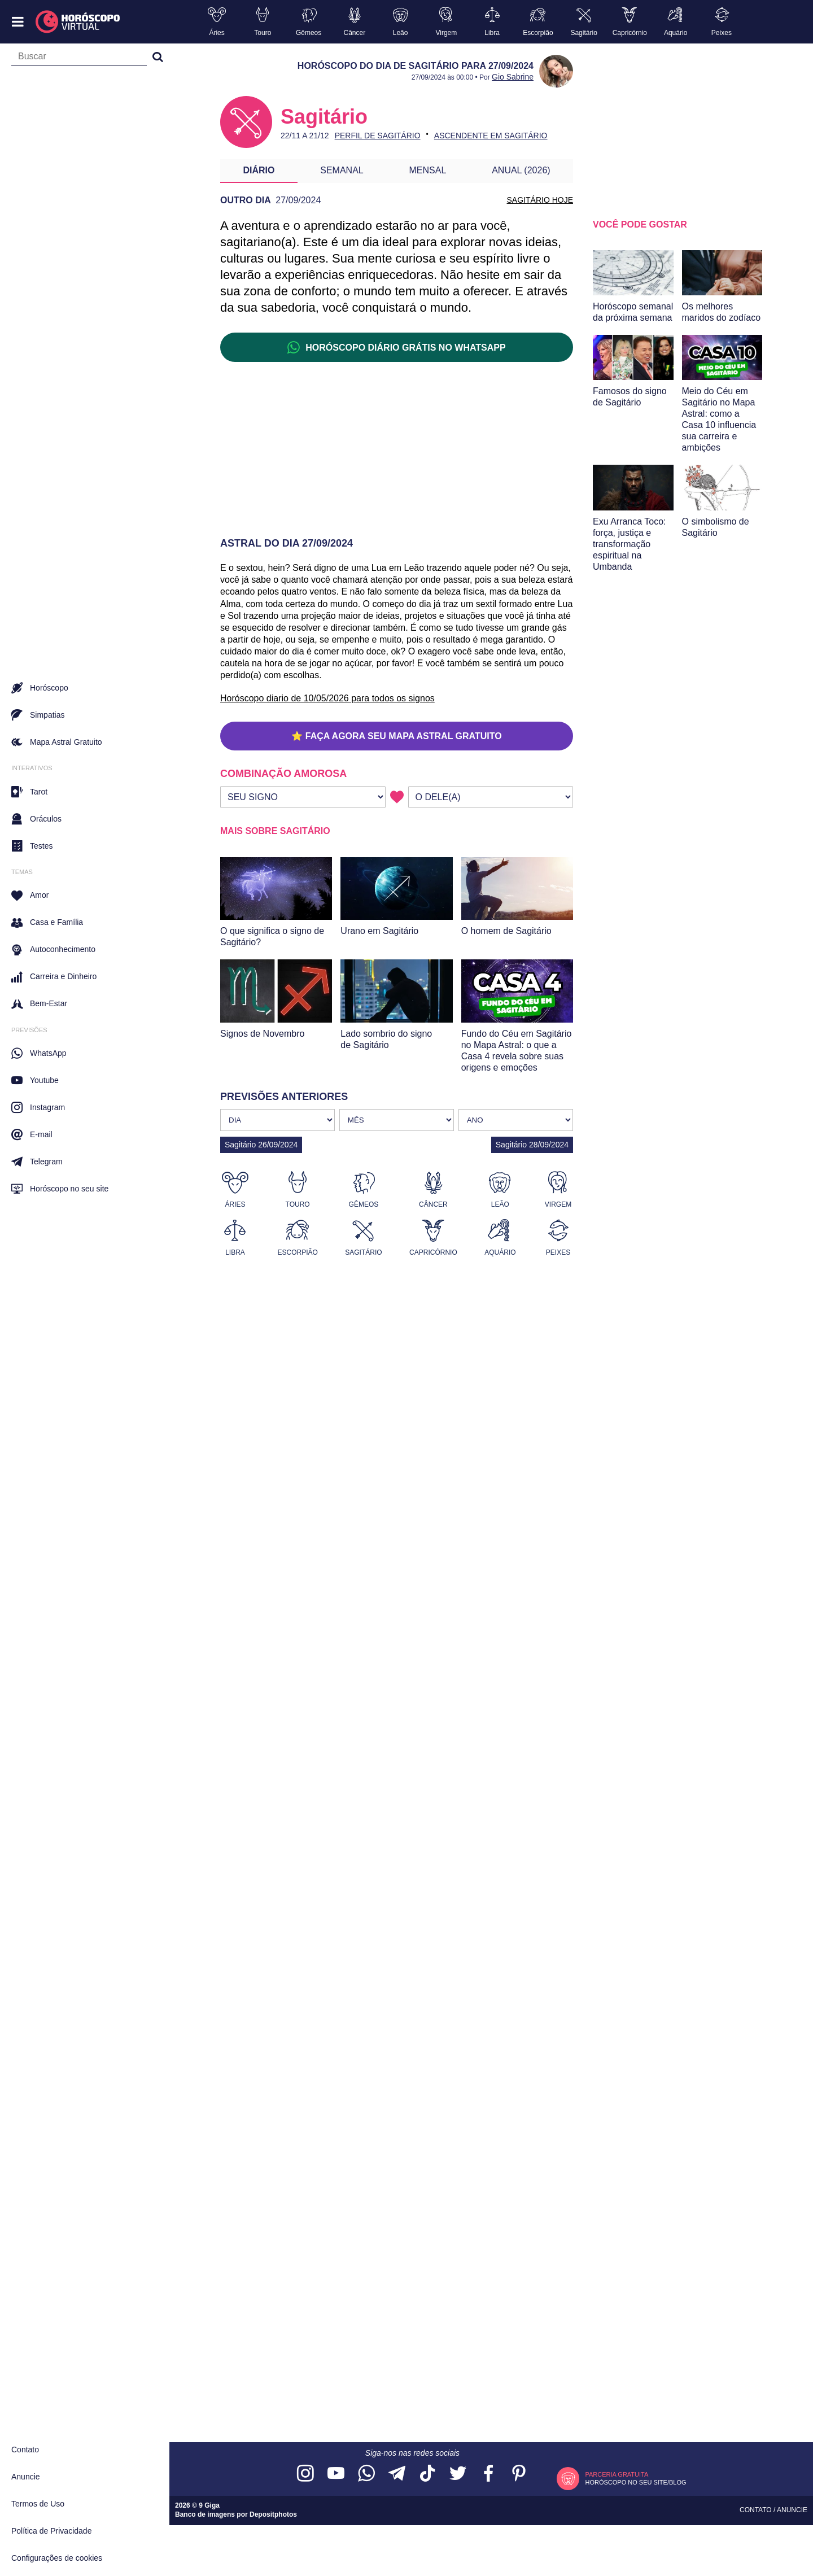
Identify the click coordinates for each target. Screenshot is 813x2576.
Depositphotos (273, 2514)
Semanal (341, 170)
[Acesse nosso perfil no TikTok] (427, 2474)
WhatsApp (39, 1053)
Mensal (428, 170)
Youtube (35, 1080)
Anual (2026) (521, 170)
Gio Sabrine (513, 76)
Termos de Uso (37, 2503)
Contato (25, 2449)
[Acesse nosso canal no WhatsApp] (366, 2474)
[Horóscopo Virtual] (78, 22)
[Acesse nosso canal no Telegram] (396, 2474)
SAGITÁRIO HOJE (540, 199)
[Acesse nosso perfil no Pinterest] (518, 2474)
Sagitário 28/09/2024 (532, 1144)
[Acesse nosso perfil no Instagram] (305, 2474)
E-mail (32, 1134)
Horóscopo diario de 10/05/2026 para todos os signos (327, 698)
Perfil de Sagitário (378, 135)
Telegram (37, 1161)
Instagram (38, 1107)
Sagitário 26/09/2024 (261, 1144)
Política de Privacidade (51, 2530)
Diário (258, 170)
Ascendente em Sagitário (491, 135)
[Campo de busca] (79, 58)
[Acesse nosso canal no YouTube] (336, 2474)
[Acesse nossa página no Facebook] (488, 2474)
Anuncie (25, 2476)
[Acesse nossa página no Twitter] (457, 2474)
